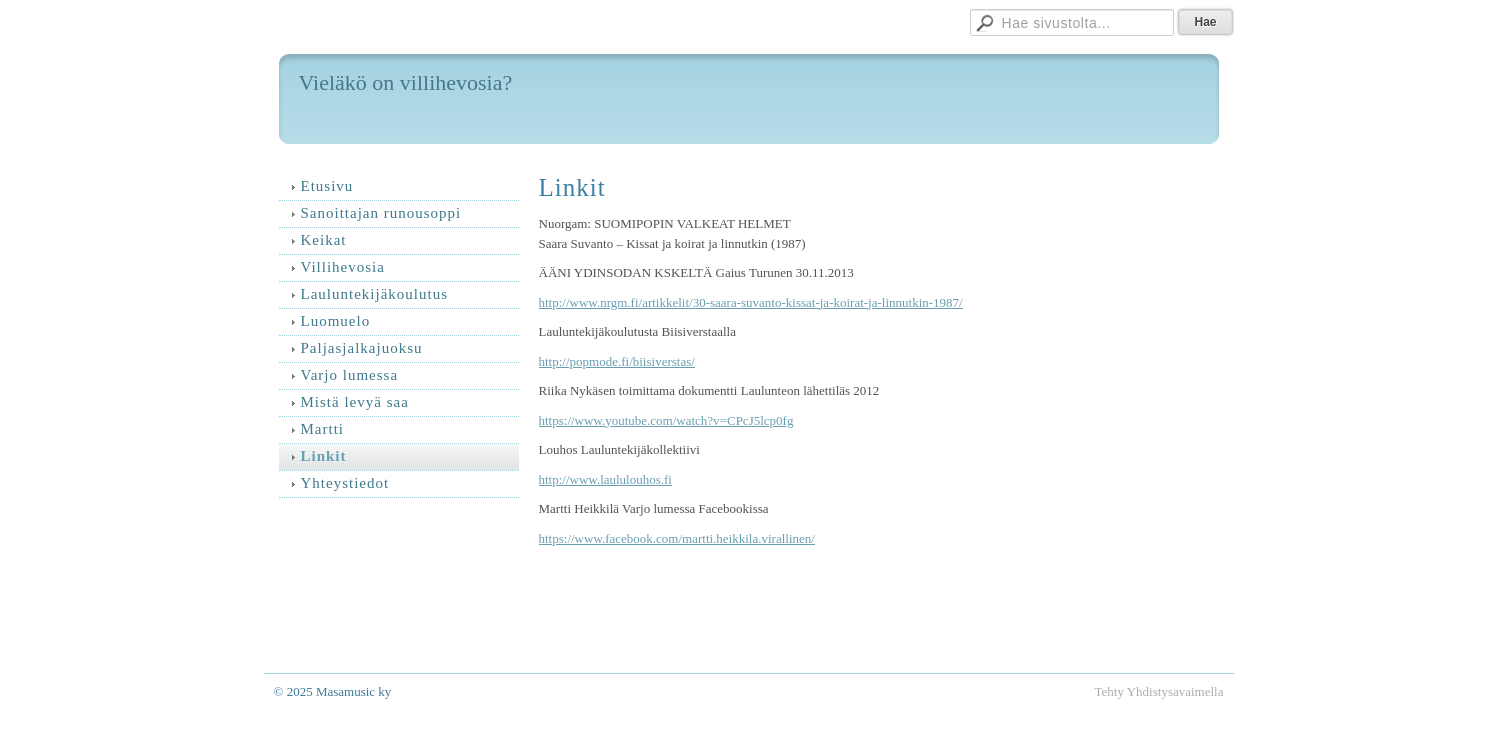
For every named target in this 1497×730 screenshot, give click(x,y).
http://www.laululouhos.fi (606, 479)
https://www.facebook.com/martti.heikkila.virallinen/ (677, 538)
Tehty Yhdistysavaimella (1159, 691)
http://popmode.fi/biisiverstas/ (617, 361)
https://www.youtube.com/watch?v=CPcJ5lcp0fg (666, 420)
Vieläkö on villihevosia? (406, 82)
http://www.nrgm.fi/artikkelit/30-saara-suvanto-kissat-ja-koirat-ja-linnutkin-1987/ (751, 302)
